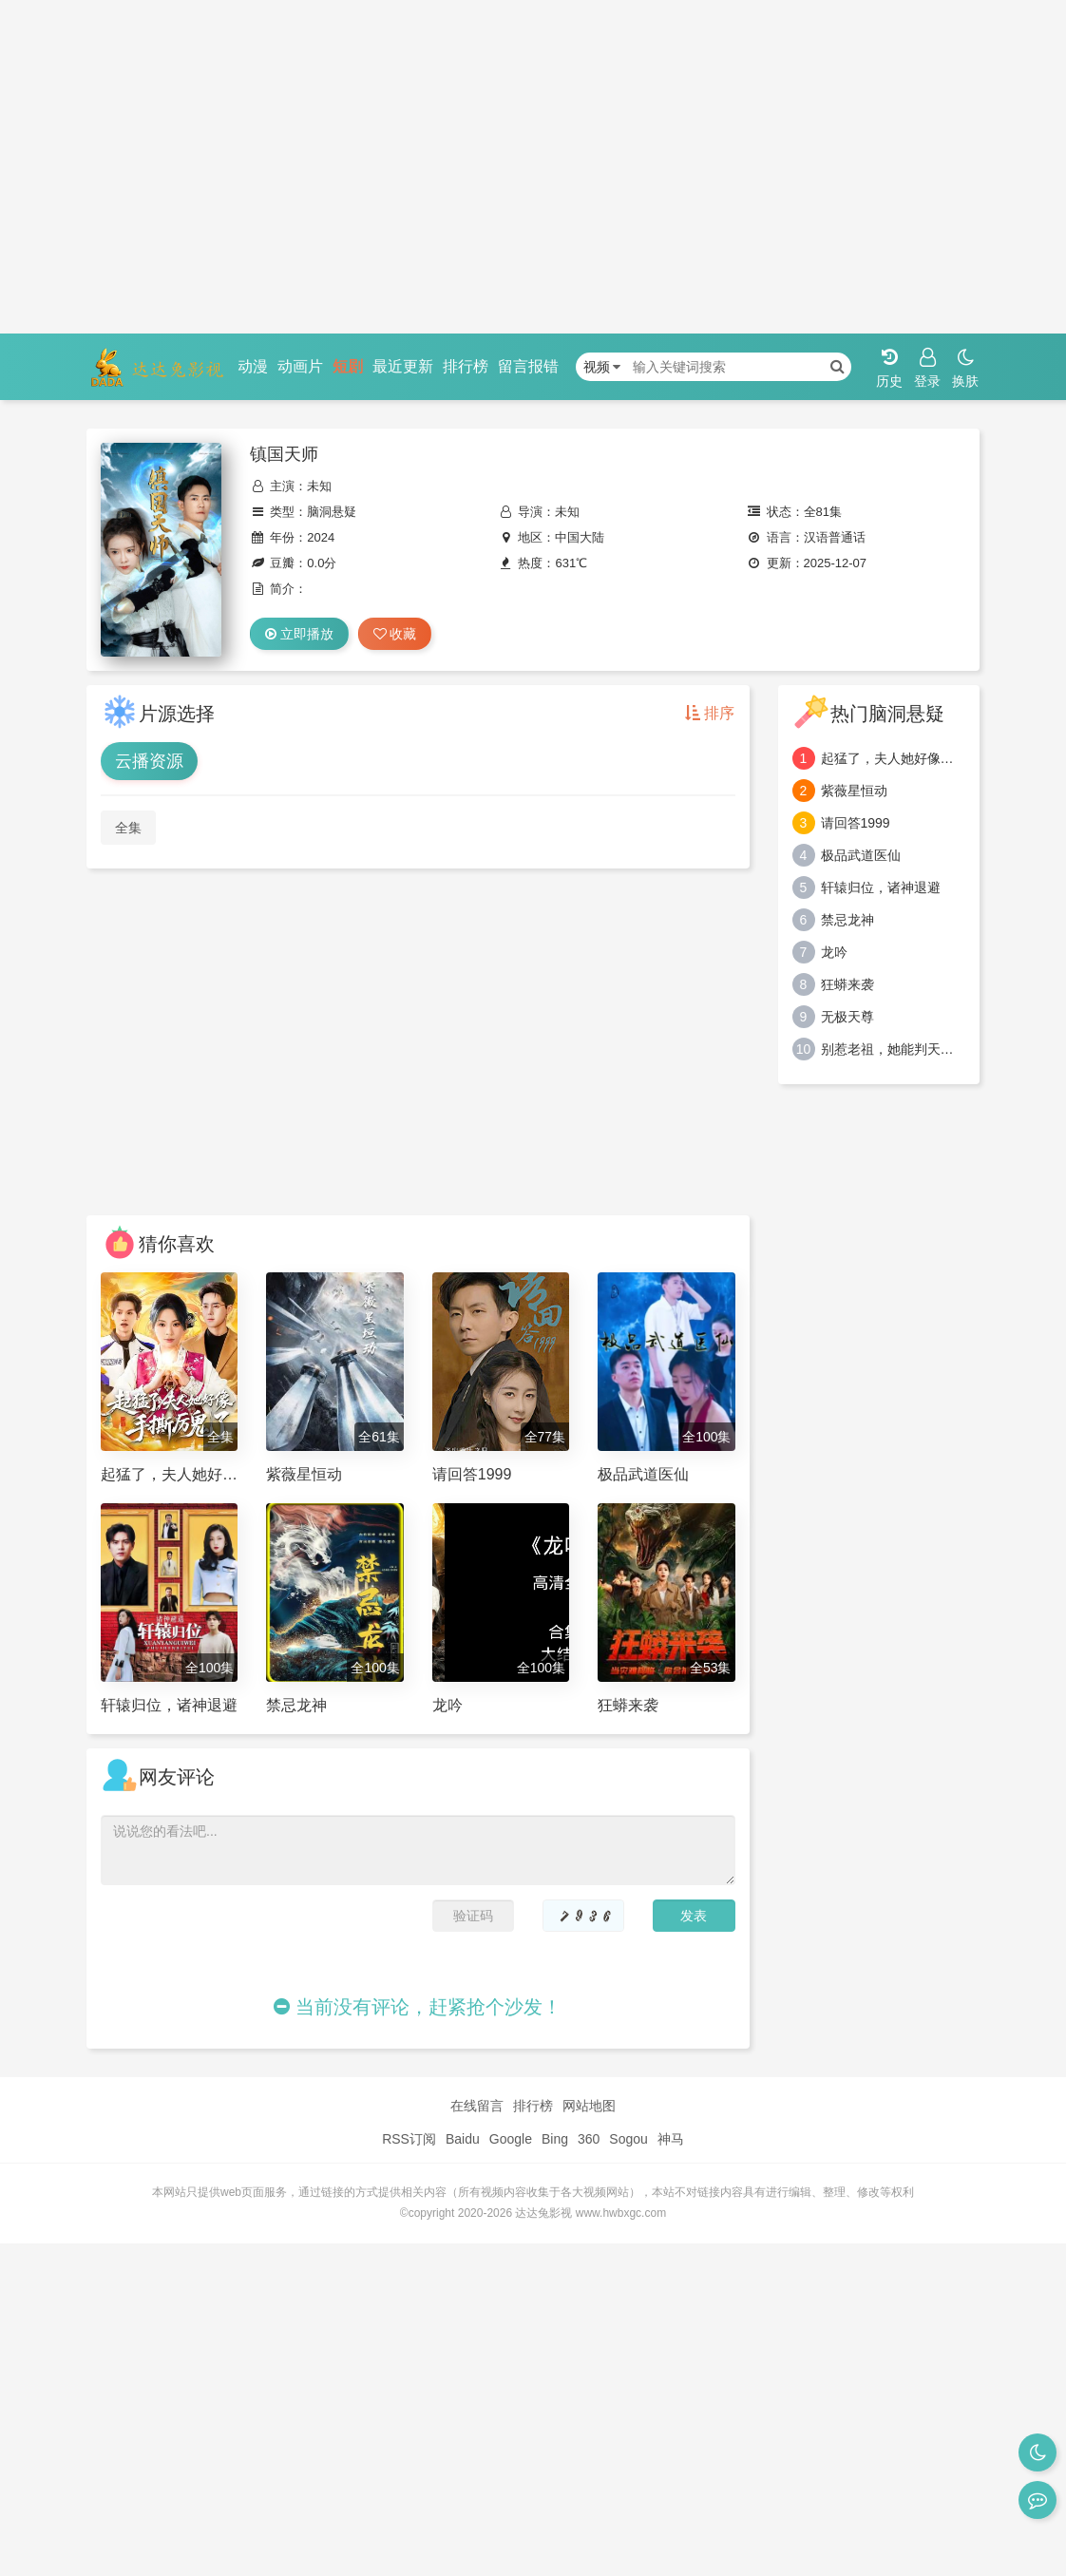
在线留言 (477, 2105)
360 (589, 2139)
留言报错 (528, 366)
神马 (670, 2139)
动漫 (253, 366)
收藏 (395, 633)
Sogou (628, 2139)
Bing (555, 2139)
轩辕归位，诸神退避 (881, 887)
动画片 (300, 366)
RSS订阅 (409, 2139)
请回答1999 (855, 822)
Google (510, 2139)
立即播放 (299, 633)
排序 (709, 713)
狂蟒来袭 (847, 984)
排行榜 (465, 366)
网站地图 (589, 2105)
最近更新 (402, 366)
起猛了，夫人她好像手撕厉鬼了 (893, 758)
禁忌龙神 (847, 919)
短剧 (348, 366)
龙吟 (834, 952)
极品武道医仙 (861, 855)
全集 (128, 827)
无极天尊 (847, 1016)
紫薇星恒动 (854, 790)
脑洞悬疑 (331, 512)
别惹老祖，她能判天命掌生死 (893, 1049)
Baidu (463, 2139)
